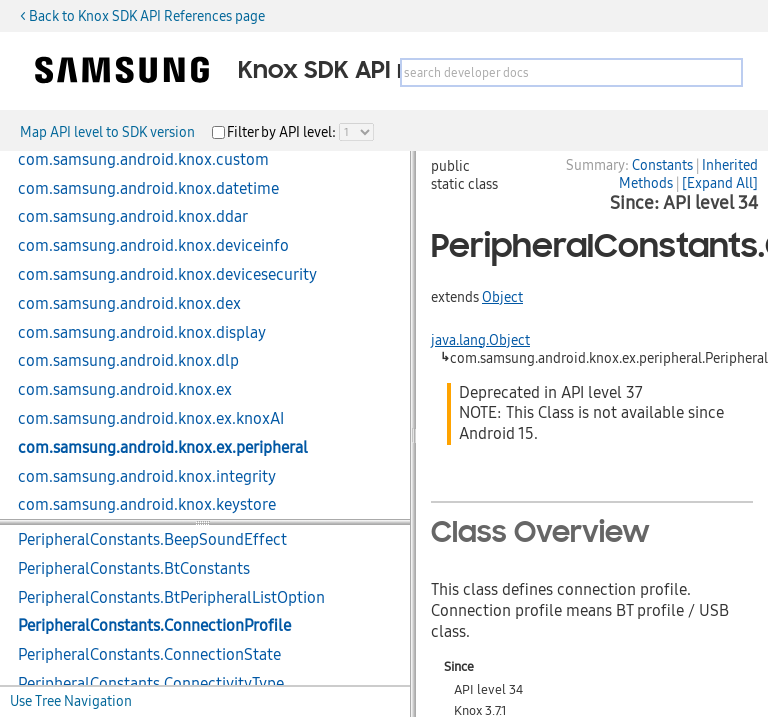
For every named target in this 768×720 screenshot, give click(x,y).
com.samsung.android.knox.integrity (147, 477)
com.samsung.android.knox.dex (129, 304)
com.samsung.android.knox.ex (125, 390)
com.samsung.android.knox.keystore (147, 505)
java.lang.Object (480, 340)
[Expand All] (720, 183)
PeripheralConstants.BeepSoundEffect (152, 540)
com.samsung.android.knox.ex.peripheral (163, 448)
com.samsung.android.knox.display (142, 333)
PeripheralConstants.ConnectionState (149, 655)
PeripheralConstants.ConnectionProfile (154, 626)
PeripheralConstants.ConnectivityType (151, 684)
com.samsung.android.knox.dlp (128, 361)
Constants (662, 165)
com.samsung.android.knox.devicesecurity (167, 275)
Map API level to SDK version (107, 132)
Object (502, 297)
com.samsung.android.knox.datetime (148, 189)
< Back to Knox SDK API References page (142, 16)
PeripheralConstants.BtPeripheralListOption (171, 598)
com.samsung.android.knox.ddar (133, 217)
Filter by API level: (283, 132)
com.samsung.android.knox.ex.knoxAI (151, 419)
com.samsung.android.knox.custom (143, 160)
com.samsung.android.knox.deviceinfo (153, 246)
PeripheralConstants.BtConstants (134, 569)
